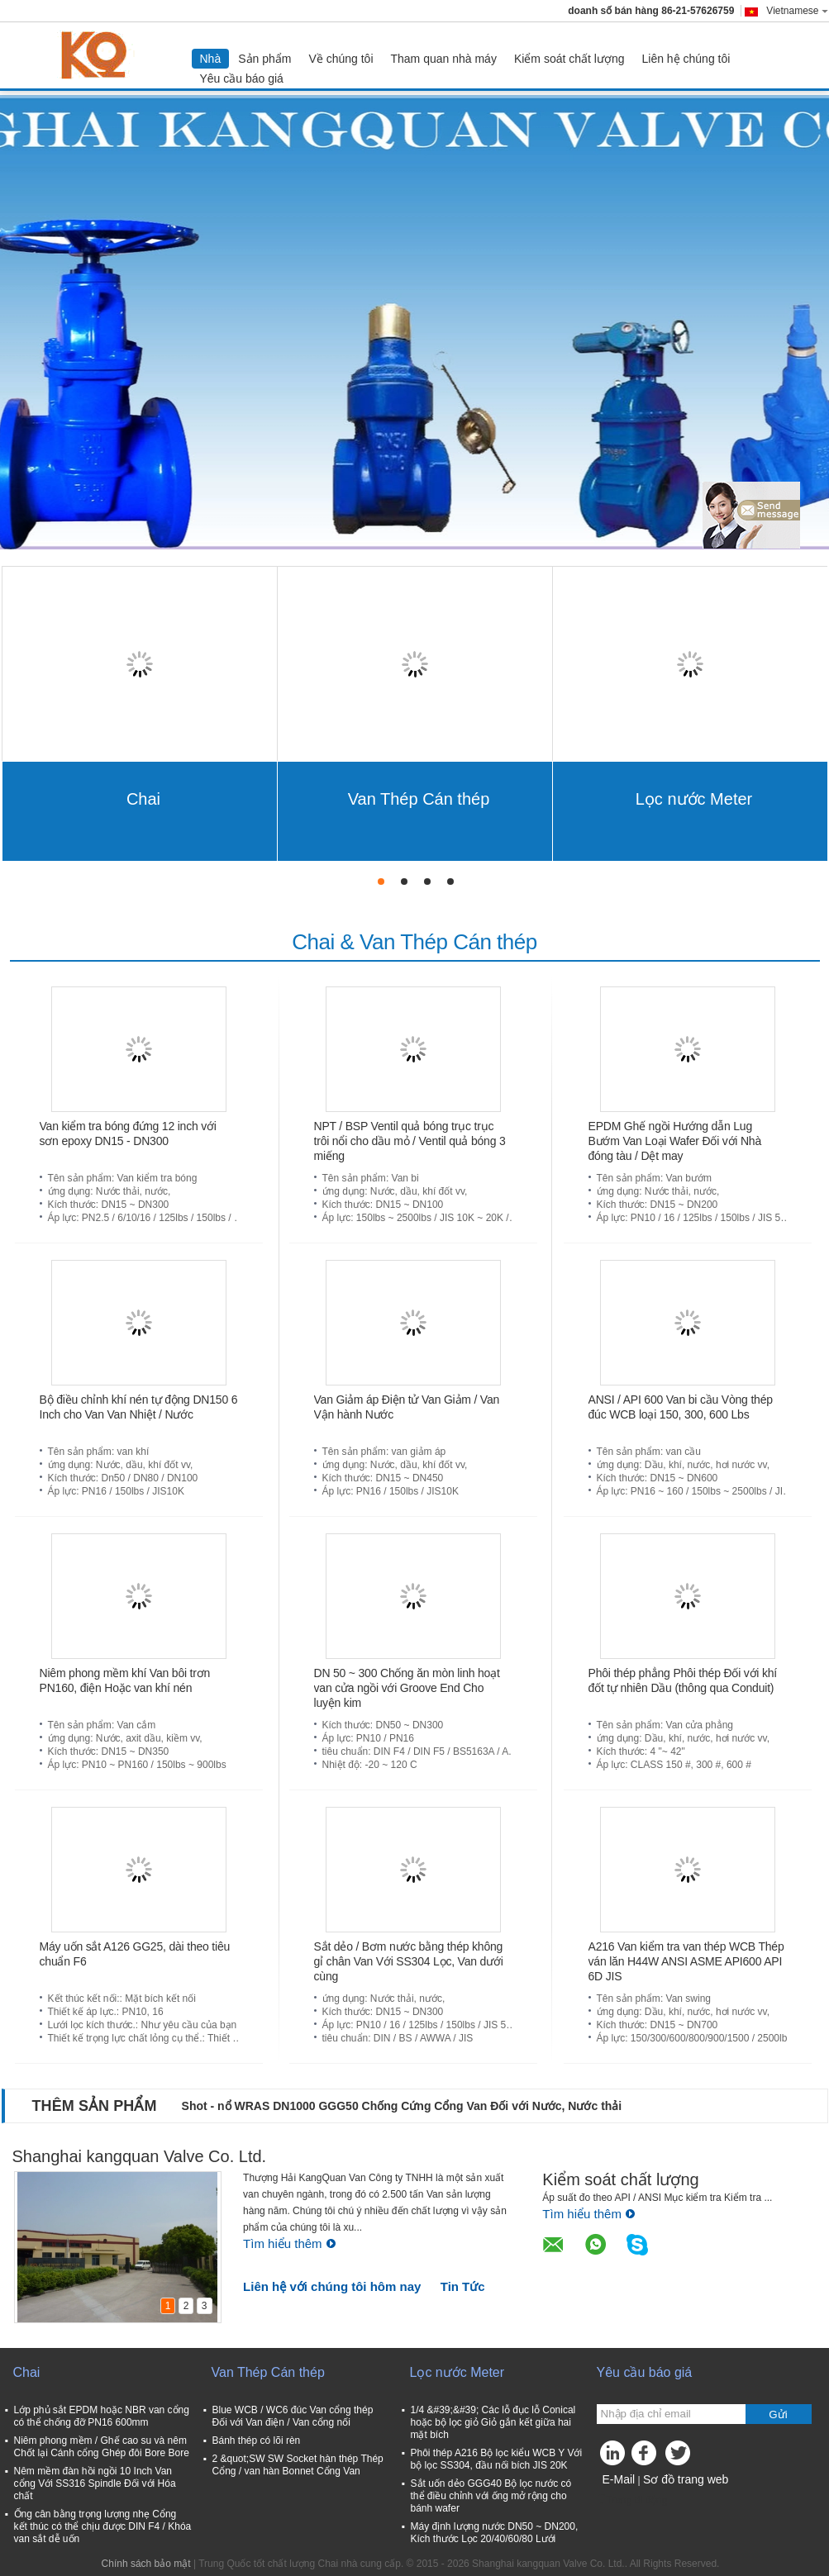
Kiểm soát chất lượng (569, 58)
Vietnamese (796, 11)
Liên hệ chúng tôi (686, 58)
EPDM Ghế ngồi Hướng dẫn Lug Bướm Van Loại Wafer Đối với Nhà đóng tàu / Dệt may (675, 1140)
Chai (143, 799)
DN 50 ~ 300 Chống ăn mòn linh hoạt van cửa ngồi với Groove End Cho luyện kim (407, 1687)
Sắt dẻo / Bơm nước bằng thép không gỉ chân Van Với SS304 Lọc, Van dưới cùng (408, 1961)
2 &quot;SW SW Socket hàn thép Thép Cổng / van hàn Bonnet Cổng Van (298, 2465)
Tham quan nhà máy (444, 58)
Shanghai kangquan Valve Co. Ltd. (139, 2156)
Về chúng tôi (340, 58)
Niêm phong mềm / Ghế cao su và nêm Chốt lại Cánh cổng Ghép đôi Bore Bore (101, 2447)
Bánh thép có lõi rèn (256, 2440)
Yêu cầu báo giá (241, 78)
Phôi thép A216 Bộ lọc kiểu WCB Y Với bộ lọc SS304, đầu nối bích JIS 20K (497, 2459)
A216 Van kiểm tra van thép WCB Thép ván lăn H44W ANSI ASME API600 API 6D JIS (686, 1961)
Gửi (778, 2414)
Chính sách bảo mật (146, 2563)
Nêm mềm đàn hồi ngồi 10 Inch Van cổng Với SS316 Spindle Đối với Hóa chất (95, 2483)
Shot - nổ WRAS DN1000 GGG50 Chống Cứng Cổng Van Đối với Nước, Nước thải (402, 2106)
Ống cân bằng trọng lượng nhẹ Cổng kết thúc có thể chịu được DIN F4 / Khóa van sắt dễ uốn (103, 2526)
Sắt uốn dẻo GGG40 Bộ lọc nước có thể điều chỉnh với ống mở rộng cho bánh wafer (491, 2496)
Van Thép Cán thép (419, 799)
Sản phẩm (264, 58)
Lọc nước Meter (694, 799)
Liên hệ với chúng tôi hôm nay (332, 2286)
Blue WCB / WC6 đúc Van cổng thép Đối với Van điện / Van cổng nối (293, 2416)
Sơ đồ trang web (685, 2479)
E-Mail (619, 2479)
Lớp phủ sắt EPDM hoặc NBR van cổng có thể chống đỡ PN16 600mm (101, 2416)
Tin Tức (463, 2286)
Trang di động (632, 2500)
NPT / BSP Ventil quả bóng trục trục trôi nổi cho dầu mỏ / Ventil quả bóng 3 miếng (410, 1140)
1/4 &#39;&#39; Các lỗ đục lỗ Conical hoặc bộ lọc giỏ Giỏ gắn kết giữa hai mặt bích (493, 2422)
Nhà (211, 58)
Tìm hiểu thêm (289, 2243)
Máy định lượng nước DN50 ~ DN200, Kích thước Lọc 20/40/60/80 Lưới (495, 2533)
